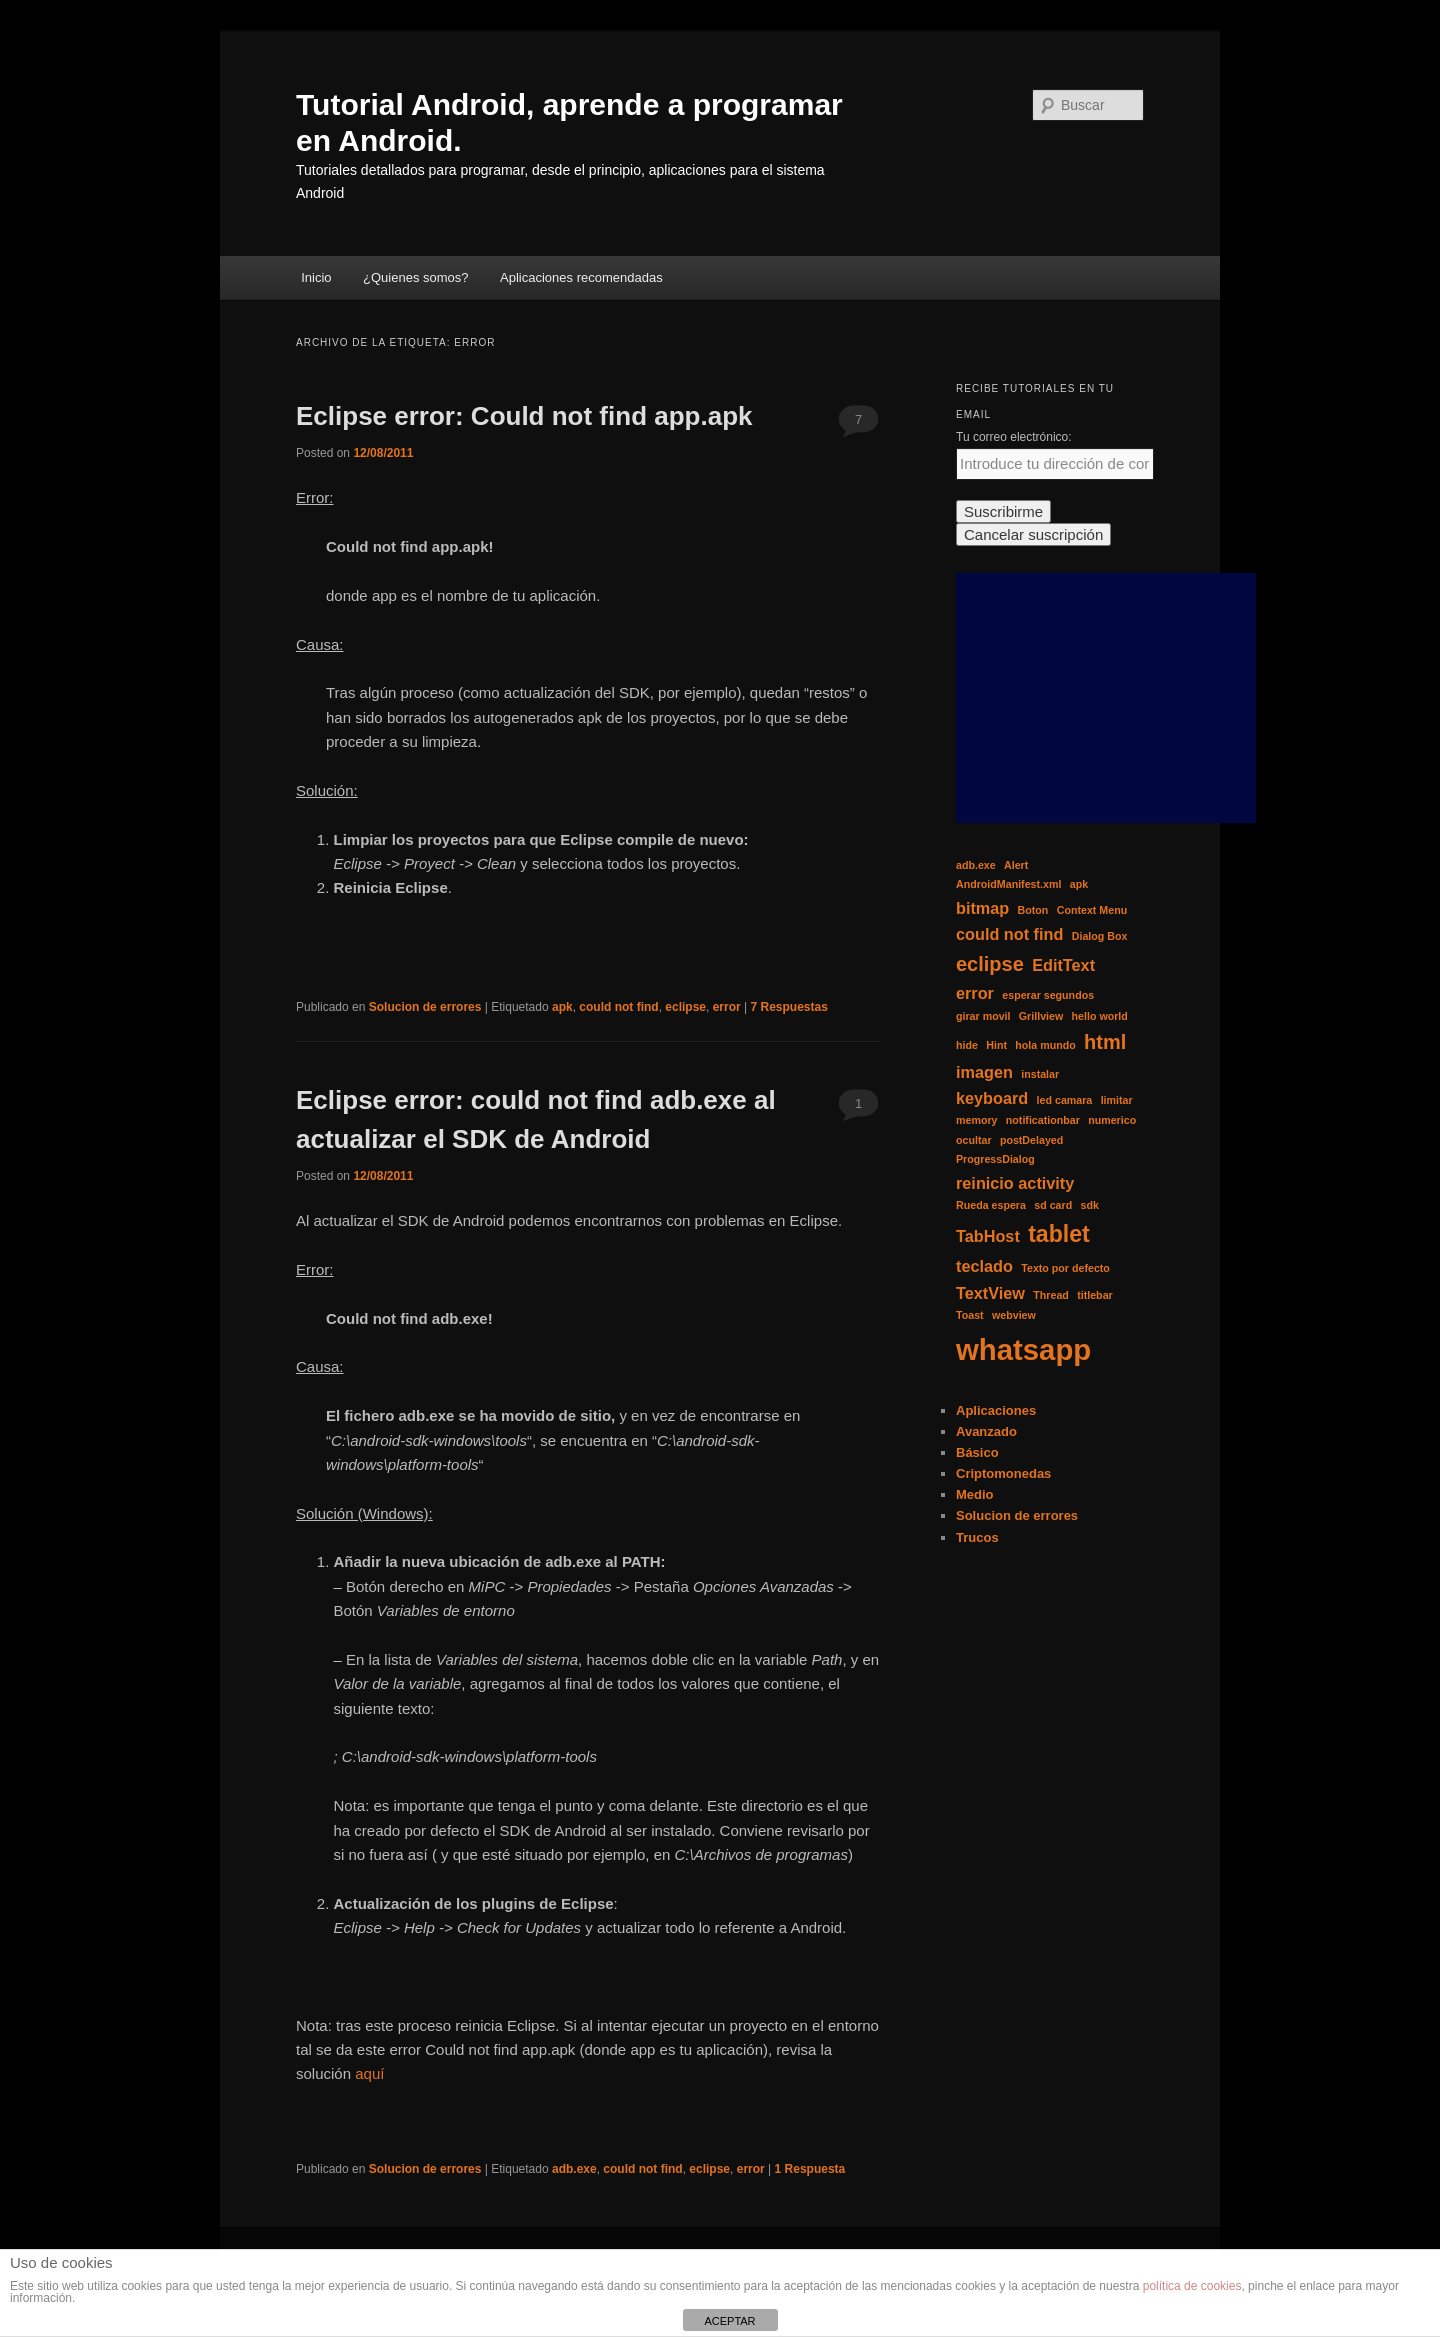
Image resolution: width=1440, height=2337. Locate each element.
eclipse (685, 1007)
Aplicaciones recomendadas (581, 277)
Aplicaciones (996, 1410)
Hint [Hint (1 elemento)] (996, 1045)
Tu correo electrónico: (1014, 437)
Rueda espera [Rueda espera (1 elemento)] (991, 1205)
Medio (975, 1494)
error (727, 1007)
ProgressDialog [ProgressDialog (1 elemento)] (995, 1159)
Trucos (977, 1537)
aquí (369, 2073)
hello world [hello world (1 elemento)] (1100, 1016)
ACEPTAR (729, 2321)
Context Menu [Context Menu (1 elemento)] (1092, 910)
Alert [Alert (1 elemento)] (1016, 865)
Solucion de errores (425, 1007)
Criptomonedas (1003, 1473)
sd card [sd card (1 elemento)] (1053, 1205)
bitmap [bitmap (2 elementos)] (982, 908)
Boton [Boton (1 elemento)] (1033, 910)
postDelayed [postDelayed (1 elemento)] (1031, 1140)
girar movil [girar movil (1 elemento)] (983, 1016)
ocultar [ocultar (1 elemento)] (974, 1140)
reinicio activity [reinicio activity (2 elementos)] (1015, 1183)
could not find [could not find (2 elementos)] (1009, 934)
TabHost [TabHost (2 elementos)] (988, 1236)
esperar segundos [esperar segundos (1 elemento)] (1048, 995)
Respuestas (789, 1007)
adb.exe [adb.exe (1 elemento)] (976, 865)
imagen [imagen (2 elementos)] (984, 1072)
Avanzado (986, 1431)
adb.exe (574, 2169)
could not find (618, 1007)
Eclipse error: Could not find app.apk (524, 416)
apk (562, 1007)
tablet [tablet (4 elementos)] (1059, 1234)
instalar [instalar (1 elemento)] (1040, 1074)
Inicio (316, 277)
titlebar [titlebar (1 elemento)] (1095, 1295)
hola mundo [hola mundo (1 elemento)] (1045, 1045)
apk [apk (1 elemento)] (1079, 884)
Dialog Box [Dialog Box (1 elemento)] (1100, 936)
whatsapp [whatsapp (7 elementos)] (1023, 1349)
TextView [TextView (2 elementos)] (990, 1293)
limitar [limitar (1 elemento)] (1117, 1100)
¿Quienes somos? (416, 277)
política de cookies (1192, 2286)
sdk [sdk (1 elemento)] (1089, 1205)
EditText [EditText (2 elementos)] (1063, 965)
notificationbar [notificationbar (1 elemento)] (1043, 1120)
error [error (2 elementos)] (975, 993)
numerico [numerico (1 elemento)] (1112, 1120)
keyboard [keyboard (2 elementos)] (992, 1098)
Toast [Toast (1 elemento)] (970, 1315)
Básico (977, 1452)
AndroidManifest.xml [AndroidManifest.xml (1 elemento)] (1008, 884)
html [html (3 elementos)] (1105, 1042)
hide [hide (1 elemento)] (967, 1045)
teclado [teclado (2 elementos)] (984, 1266)
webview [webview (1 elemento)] (1014, 1315)
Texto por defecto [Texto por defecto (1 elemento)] (1065, 1268)
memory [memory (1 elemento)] (976, 1120)
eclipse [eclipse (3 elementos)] (990, 964)
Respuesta (810, 2169)
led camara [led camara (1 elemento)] (1065, 1100)
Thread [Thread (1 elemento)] (1051, 1295)
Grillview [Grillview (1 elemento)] (1041, 1016)
